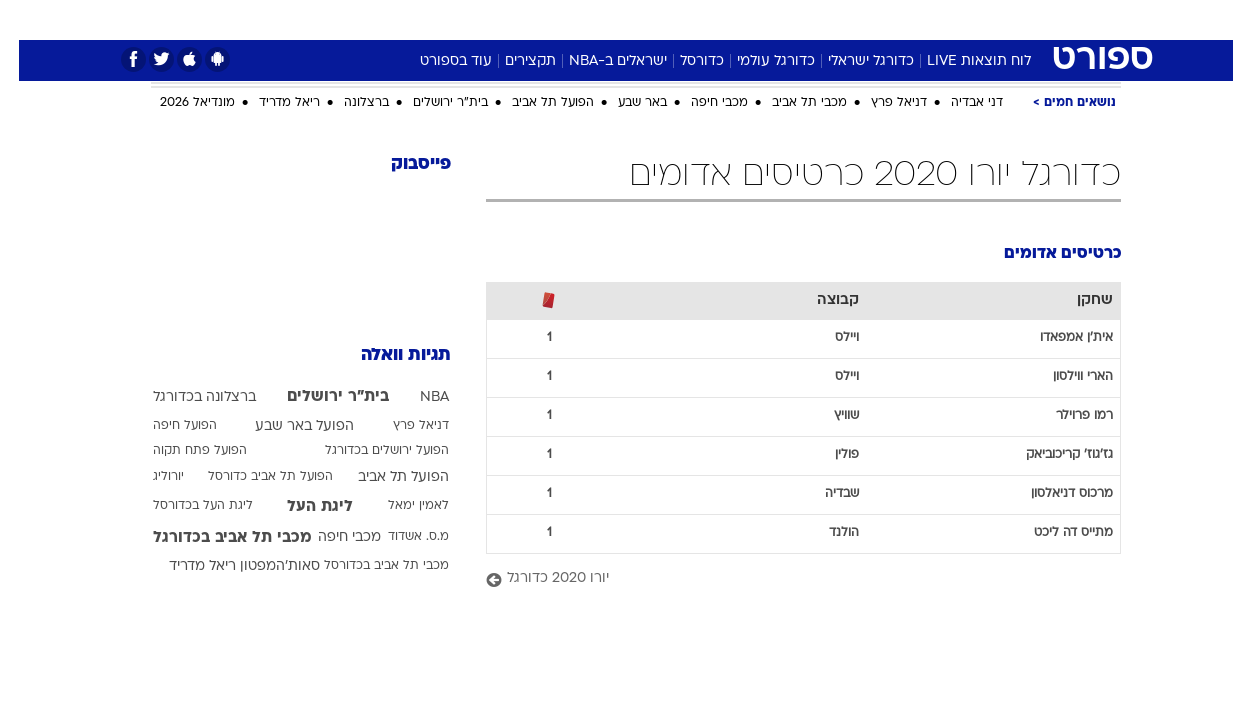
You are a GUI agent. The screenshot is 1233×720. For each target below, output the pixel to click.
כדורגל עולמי (757, 61)
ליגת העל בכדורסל (184, 506)
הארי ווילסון (1064, 377)
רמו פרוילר (1065, 416)
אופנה (388, 19)
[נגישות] (27, 20)
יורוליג (149, 477)
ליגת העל (301, 507)
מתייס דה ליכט (1054, 533)
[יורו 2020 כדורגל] (784, 579)
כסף (719, 19)
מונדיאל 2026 (178, 103)
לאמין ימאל (399, 506)
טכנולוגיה (462, 19)
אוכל (667, 19)
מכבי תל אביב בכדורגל (213, 538)
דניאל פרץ (880, 103)
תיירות (537, 19)
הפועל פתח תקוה (181, 451)
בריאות (605, 19)
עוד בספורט (437, 61)
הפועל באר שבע (285, 426)
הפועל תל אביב (534, 103)
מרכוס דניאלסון (1053, 494)
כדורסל (683, 61)
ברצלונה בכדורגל (185, 397)
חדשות (971, 19)
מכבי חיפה (700, 103)
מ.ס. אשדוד (399, 537)
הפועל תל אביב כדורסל (251, 477)
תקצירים (511, 61)
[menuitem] (959, 20)
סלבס (775, 19)
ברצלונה (347, 103)
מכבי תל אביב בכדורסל (367, 566)
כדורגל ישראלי (852, 61)
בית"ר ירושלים (431, 103)
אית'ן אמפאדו (1057, 338)
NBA (415, 397)
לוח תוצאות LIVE (960, 61)
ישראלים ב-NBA (599, 61)
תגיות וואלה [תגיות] (387, 355)
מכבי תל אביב (790, 103)
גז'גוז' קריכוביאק (1050, 455)
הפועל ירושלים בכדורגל (368, 451)
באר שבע (623, 103)
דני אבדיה (958, 103)
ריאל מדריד (270, 103)
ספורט (903, 19)
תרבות (838, 19)
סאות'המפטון (261, 566)
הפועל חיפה (166, 426)
